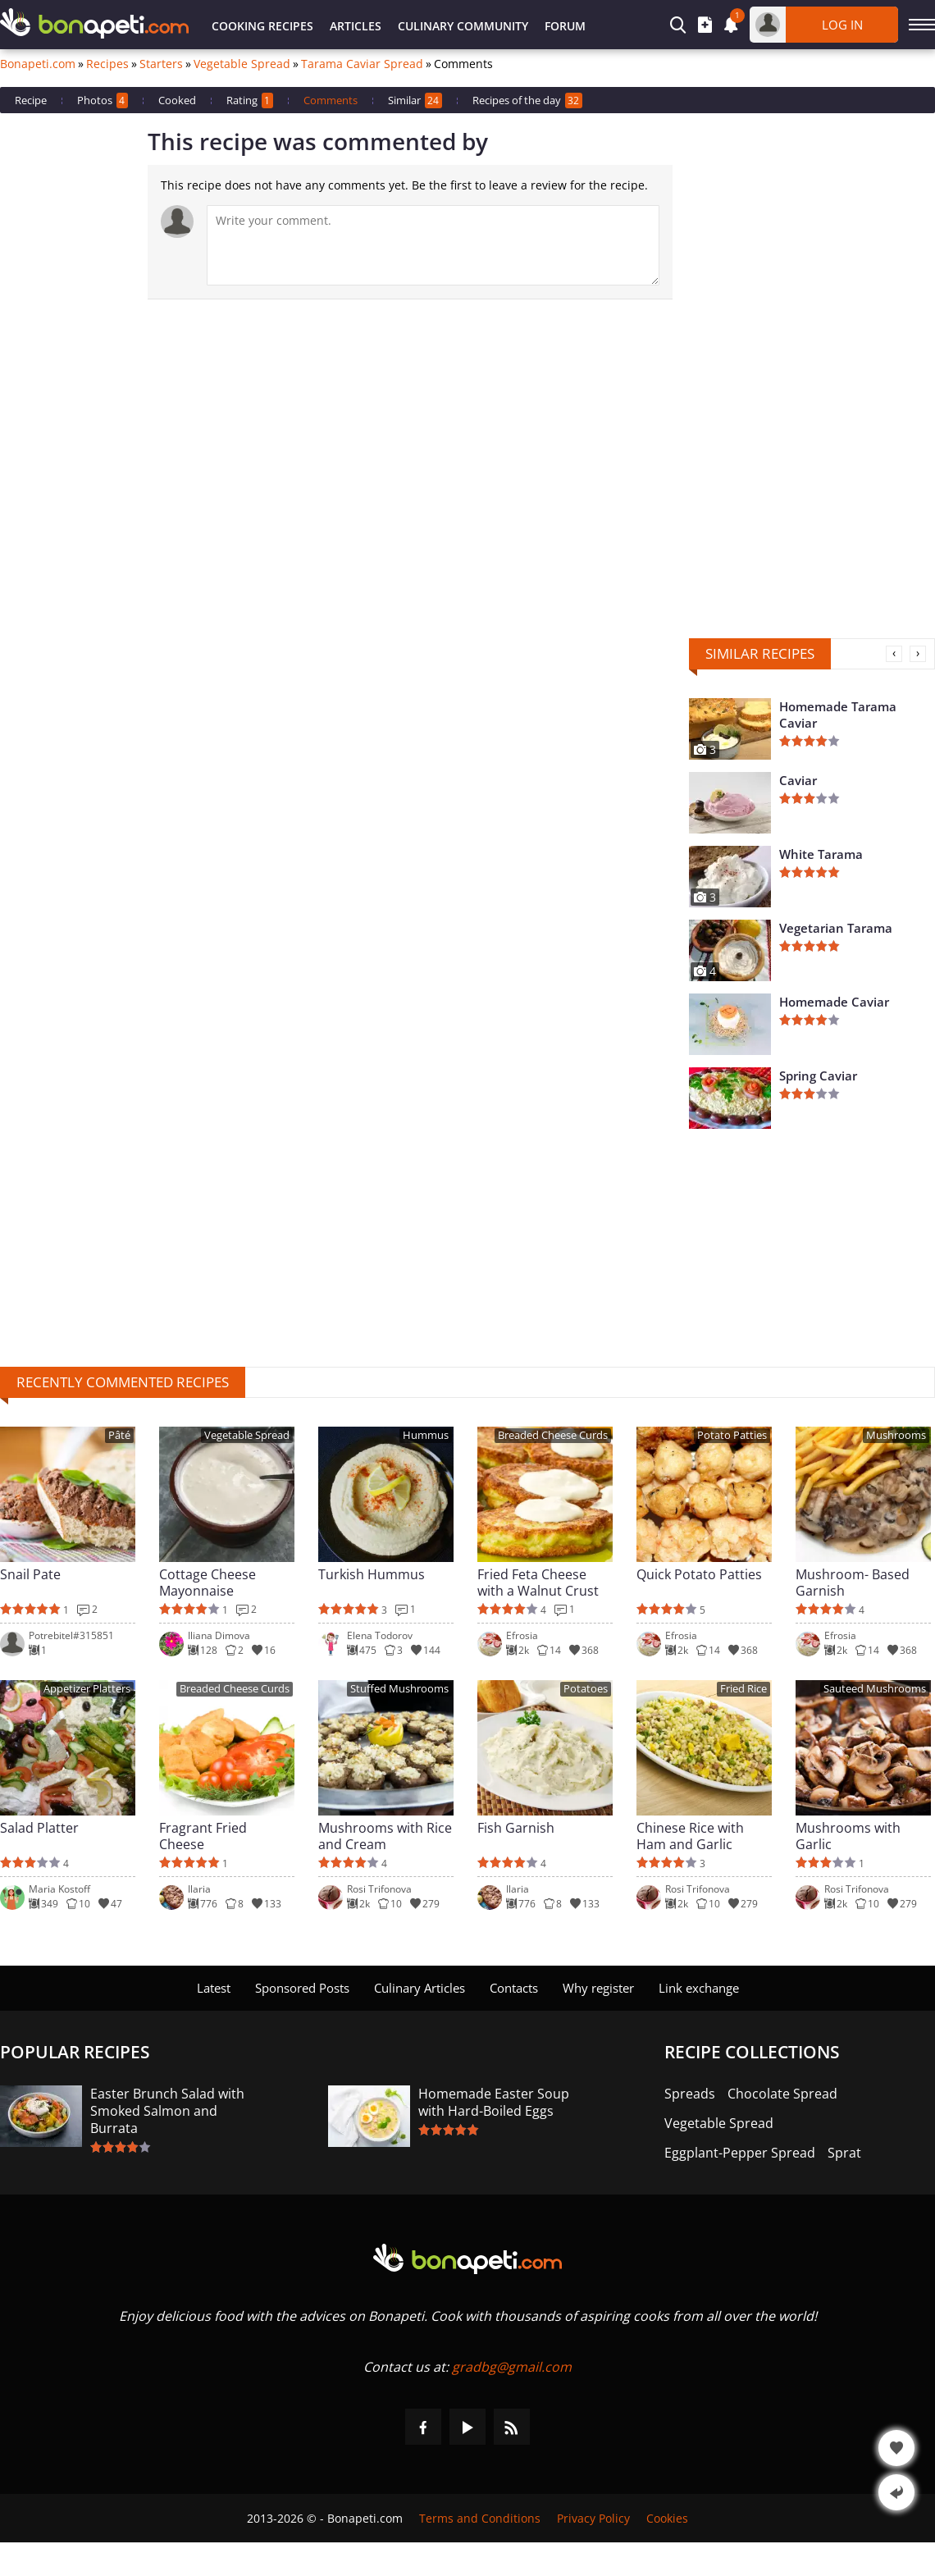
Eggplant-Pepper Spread (739, 2153)
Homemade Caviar (834, 1001)
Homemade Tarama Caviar (837, 714)
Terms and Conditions (479, 2518)
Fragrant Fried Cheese (203, 1836)
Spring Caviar (818, 1075)
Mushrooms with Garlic (848, 1836)
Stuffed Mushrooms (399, 1689)
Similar (415, 100)
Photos (102, 100)
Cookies (667, 2518)
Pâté (119, 1435)
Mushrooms (896, 1435)
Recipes (107, 64)
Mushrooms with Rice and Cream (385, 1836)
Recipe (31, 100)
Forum (565, 26)
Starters (161, 64)
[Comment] (433, 245)
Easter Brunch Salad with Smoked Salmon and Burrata (167, 2111)
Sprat (844, 2153)
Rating (249, 100)
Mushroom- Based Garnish (853, 1582)
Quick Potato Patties (699, 1574)
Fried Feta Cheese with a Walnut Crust (538, 1582)
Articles (355, 26)
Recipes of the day (527, 100)
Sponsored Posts (302, 1988)
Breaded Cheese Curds (553, 1435)
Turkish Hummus (371, 1574)
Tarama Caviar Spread (362, 64)
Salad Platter (39, 1828)
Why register (598, 1988)
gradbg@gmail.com (512, 2367)
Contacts (514, 1988)
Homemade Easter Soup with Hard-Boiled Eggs (493, 2102)
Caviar (798, 780)
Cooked (177, 100)
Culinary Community (463, 26)
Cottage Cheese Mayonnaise (207, 1582)
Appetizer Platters (86, 1689)
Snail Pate (30, 1574)
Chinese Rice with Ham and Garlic (690, 1836)
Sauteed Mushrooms (874, 1689)
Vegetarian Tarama (835, 928)
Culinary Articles (419, 1988)
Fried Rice (743, 1689)
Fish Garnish (515, 1828)
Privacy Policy (593, 2518)
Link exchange (699, 1988)
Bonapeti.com (37, 64)
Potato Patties (732, 1435)
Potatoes (585, 1689)
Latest (213, 1988)
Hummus (426, 1435)
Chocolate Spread (782, 2094)
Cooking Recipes (262, 26)
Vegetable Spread (242, 64)
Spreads (689, 2094)
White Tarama (821, 854)
